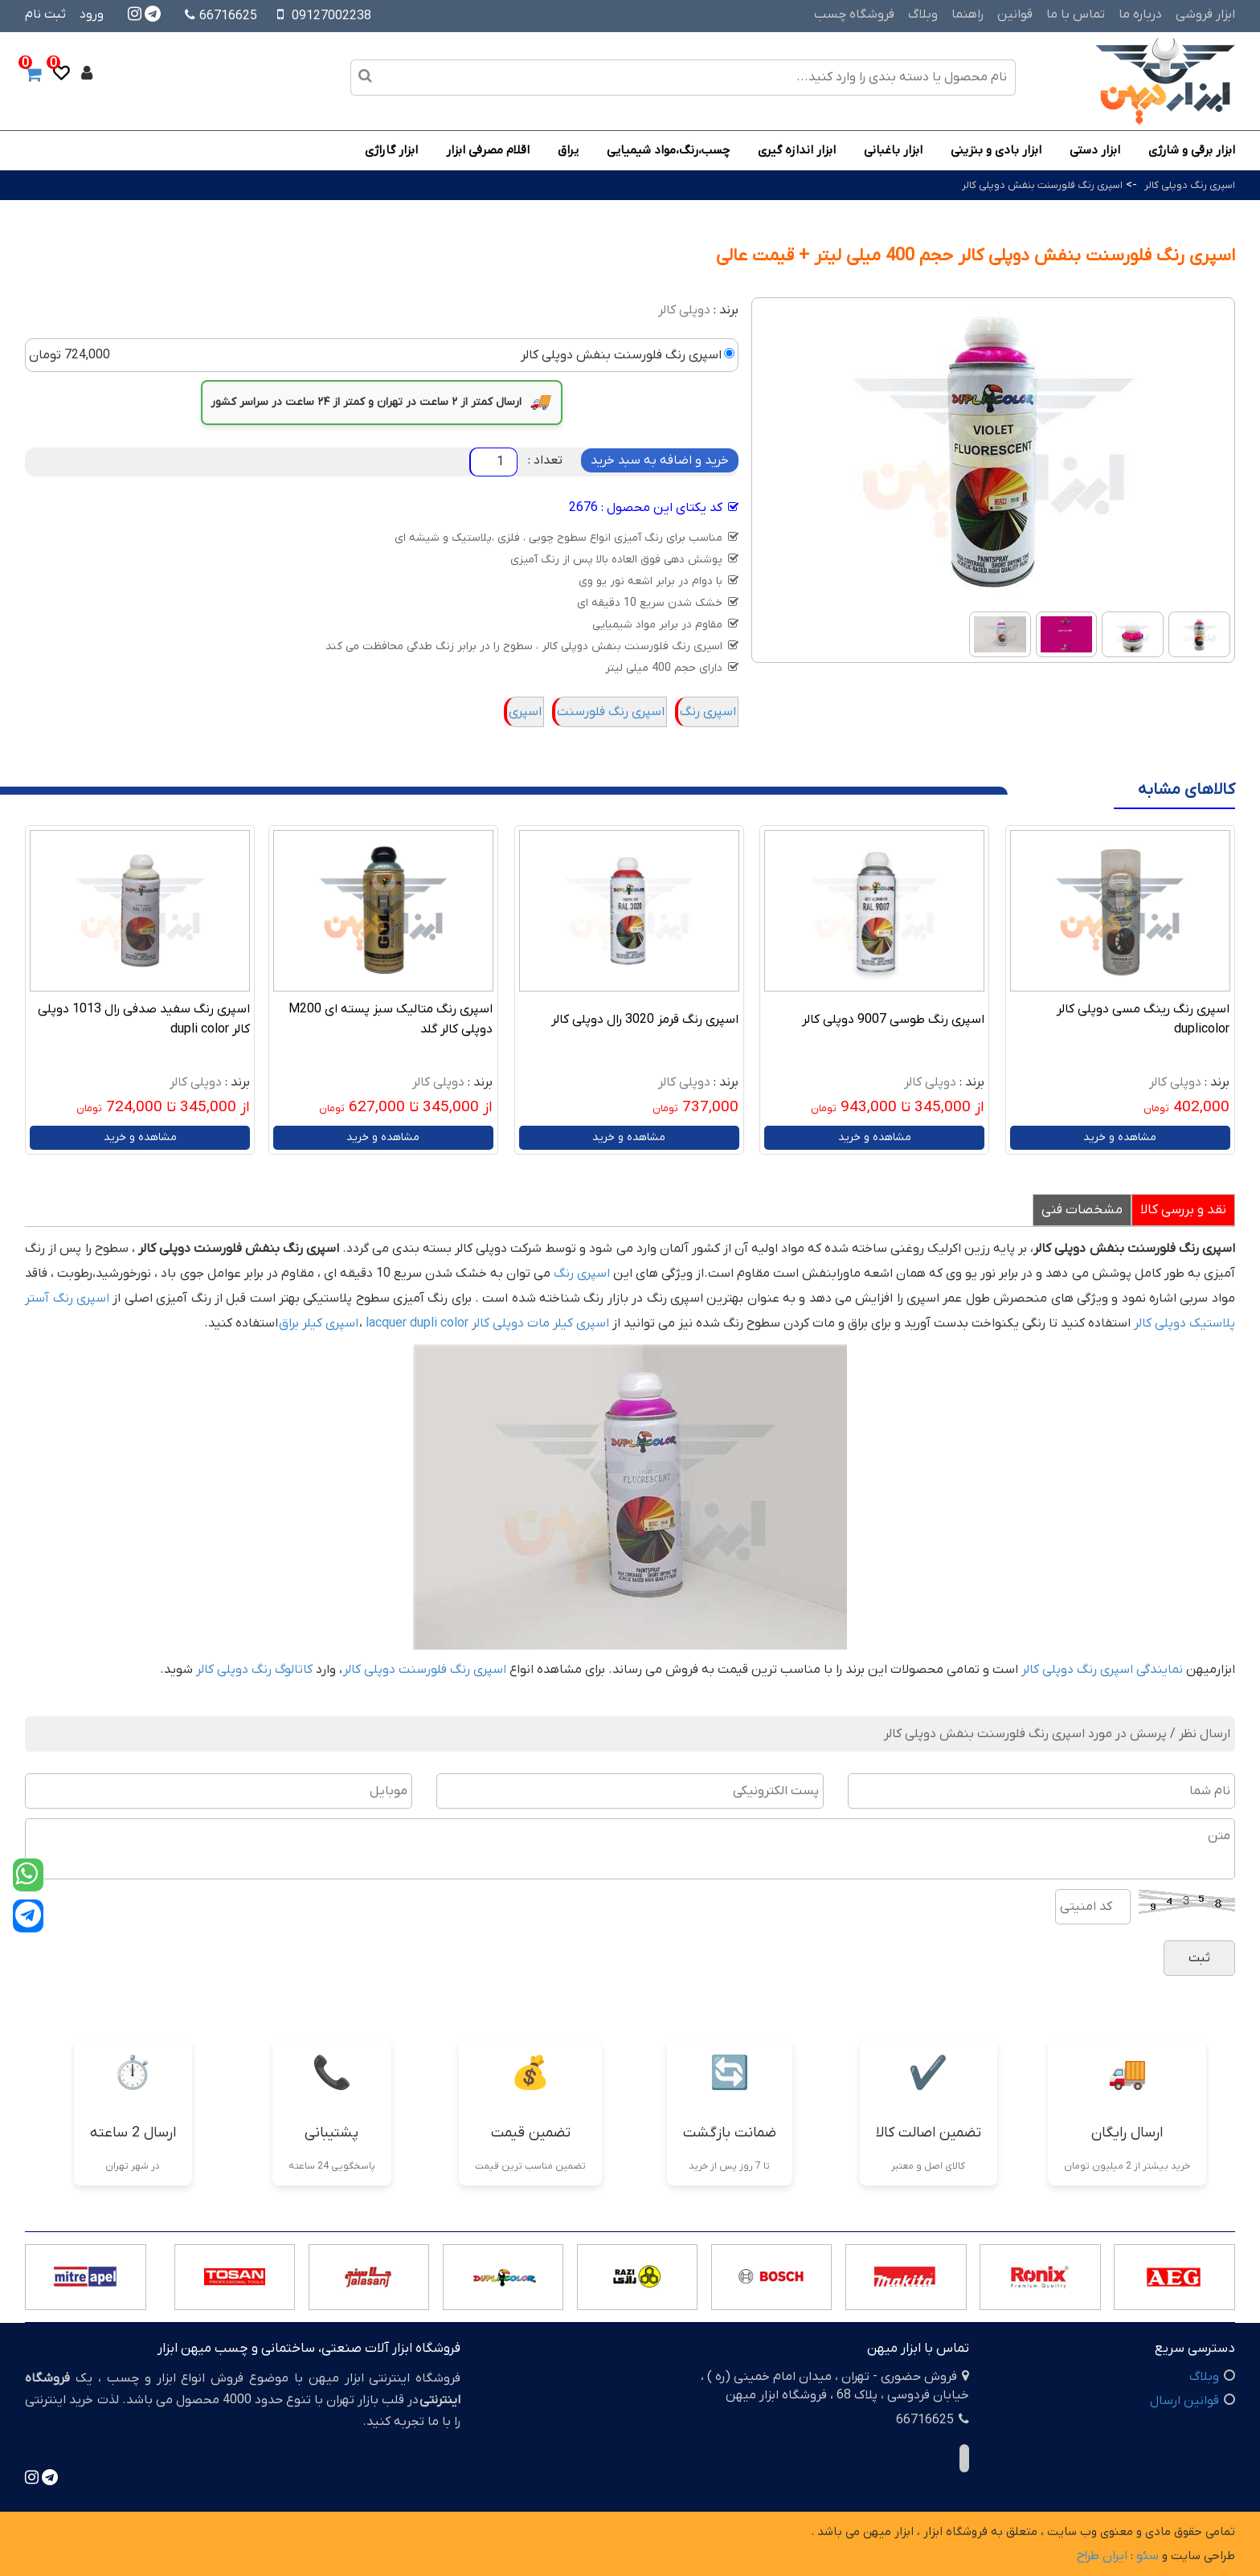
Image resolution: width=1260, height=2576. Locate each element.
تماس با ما (1075, 14)
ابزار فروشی (1205, 14)
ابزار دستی (1095, 150)
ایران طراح (1102, 2556)
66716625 (221, 16)
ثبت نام (45, 14)
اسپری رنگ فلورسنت (611, 712)
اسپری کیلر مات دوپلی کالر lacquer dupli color (487, 1323)
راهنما (967, 14)
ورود (92, 14)
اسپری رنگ (708, 712)
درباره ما (1140, 14)
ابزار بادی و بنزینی (996, 150)
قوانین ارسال (1184, 2401)
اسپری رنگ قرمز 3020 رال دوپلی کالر (644, 1020)
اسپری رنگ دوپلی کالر (1189, 185)
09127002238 (331, 16)
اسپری (525, 712)
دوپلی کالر (684, 310)
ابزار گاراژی (391, 150)
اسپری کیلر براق (318, 1323)
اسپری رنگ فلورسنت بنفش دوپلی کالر (1042, 185)
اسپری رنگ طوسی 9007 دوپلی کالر (893, 1020)
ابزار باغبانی (893, 150)
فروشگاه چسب (854, 14)
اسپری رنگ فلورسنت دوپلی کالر (424, 1670)
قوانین (1015, 14)
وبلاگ (923, 14)
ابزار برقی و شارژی (1191, 150)
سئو (1147, 2556)
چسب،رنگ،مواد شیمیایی (668, 150)
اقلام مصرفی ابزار (488, 150)
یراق (568, 150)
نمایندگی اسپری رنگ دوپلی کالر (1102, 1670)
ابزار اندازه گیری (797, 150)
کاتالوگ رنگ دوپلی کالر (254, 1670)
